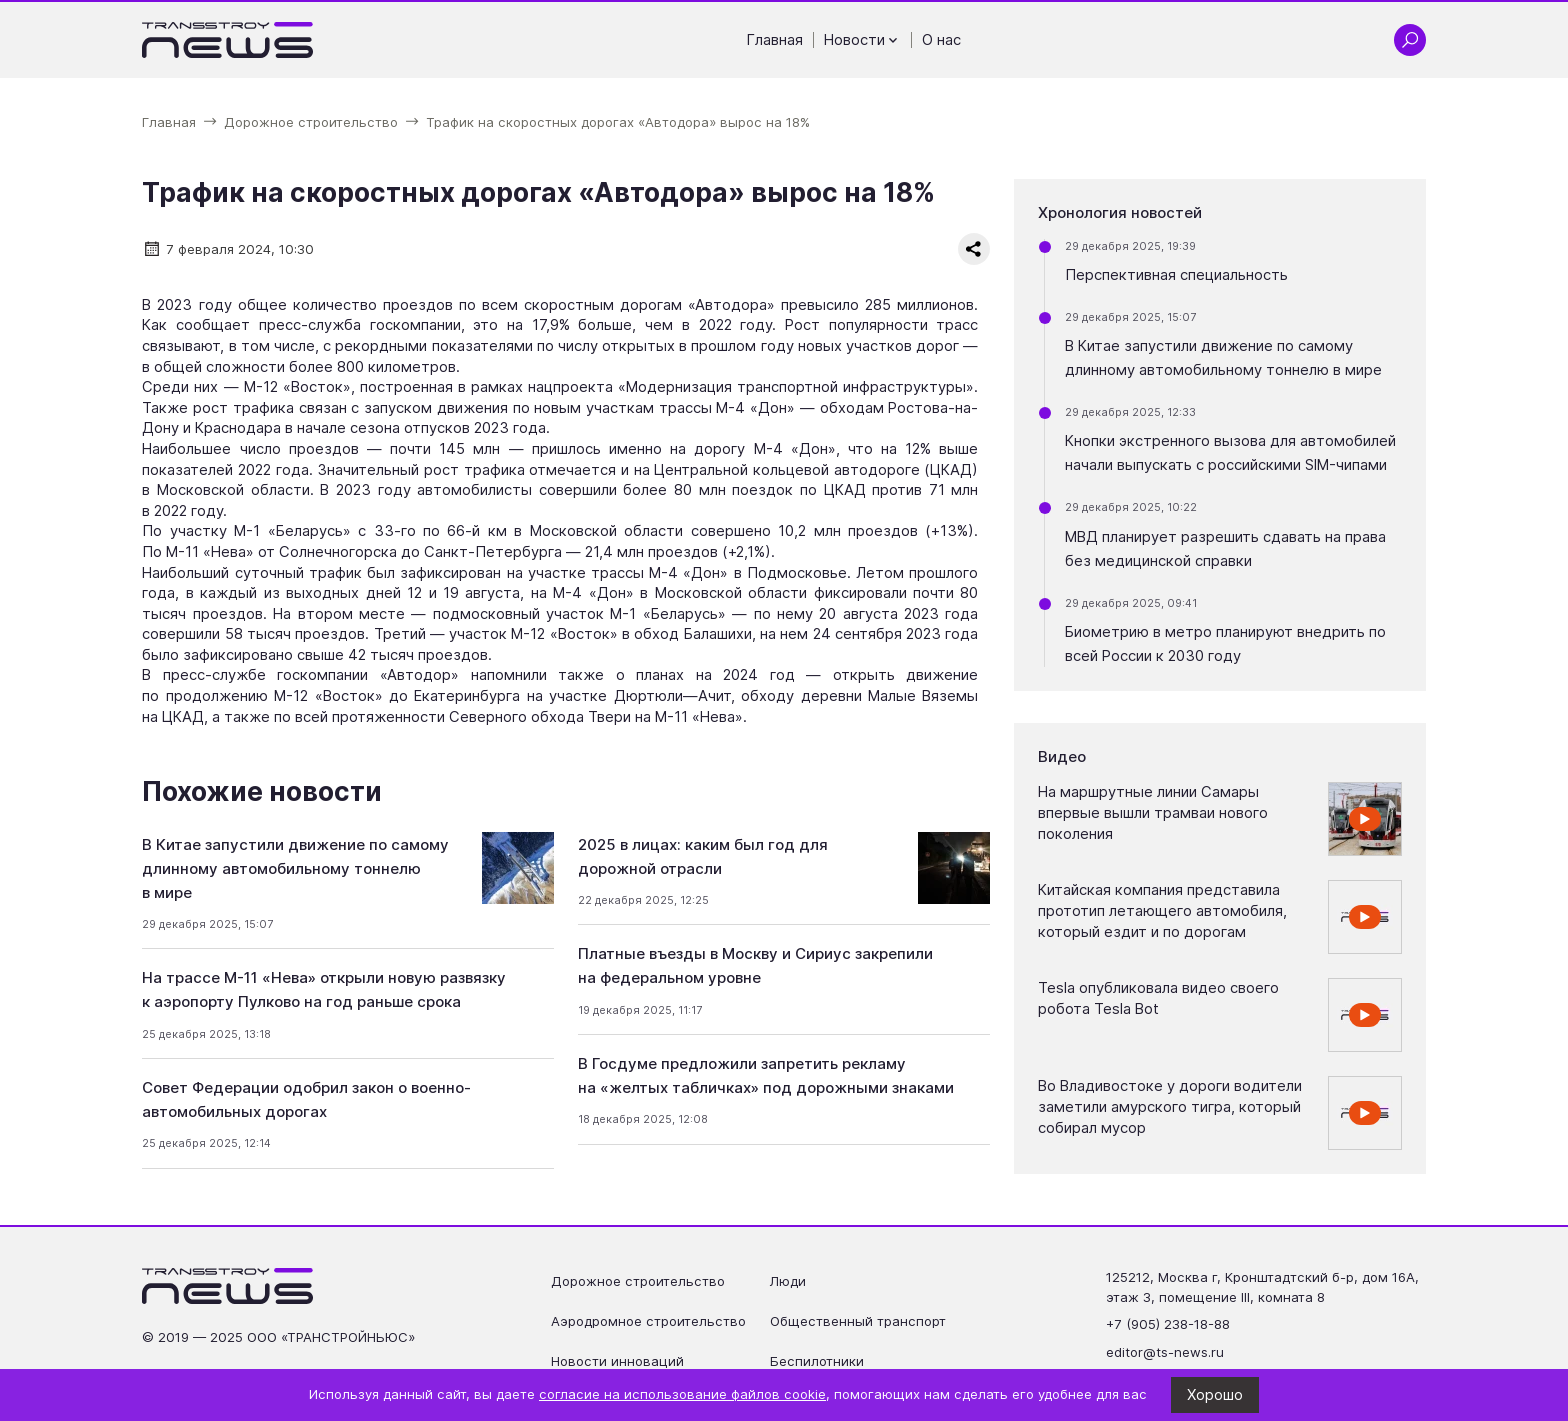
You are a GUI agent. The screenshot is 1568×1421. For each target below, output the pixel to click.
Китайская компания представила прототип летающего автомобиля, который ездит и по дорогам (1162, 910)
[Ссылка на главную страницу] (228, 40)
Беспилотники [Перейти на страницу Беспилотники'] (817, 1361)
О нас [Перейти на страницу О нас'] (941, 40)
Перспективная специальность (1176, 275)
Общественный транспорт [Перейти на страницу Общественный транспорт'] (858, 1321)
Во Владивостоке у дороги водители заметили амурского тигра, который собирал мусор (1170, 1106)
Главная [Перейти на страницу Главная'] (775, 40)
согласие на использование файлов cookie (682, 1394)
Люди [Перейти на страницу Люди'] (788, 1281)
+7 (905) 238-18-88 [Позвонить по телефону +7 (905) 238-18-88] (1168, 1324)
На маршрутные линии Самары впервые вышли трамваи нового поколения (1153, 812)
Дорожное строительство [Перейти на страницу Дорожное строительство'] (638, 1281)
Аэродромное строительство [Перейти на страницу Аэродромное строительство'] (648, 1321)
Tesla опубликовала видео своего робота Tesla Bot (1158, 998)
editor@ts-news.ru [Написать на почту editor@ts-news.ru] (1165, 1352)
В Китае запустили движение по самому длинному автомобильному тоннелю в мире (295, 868)
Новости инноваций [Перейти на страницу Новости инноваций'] (617, 1361)
